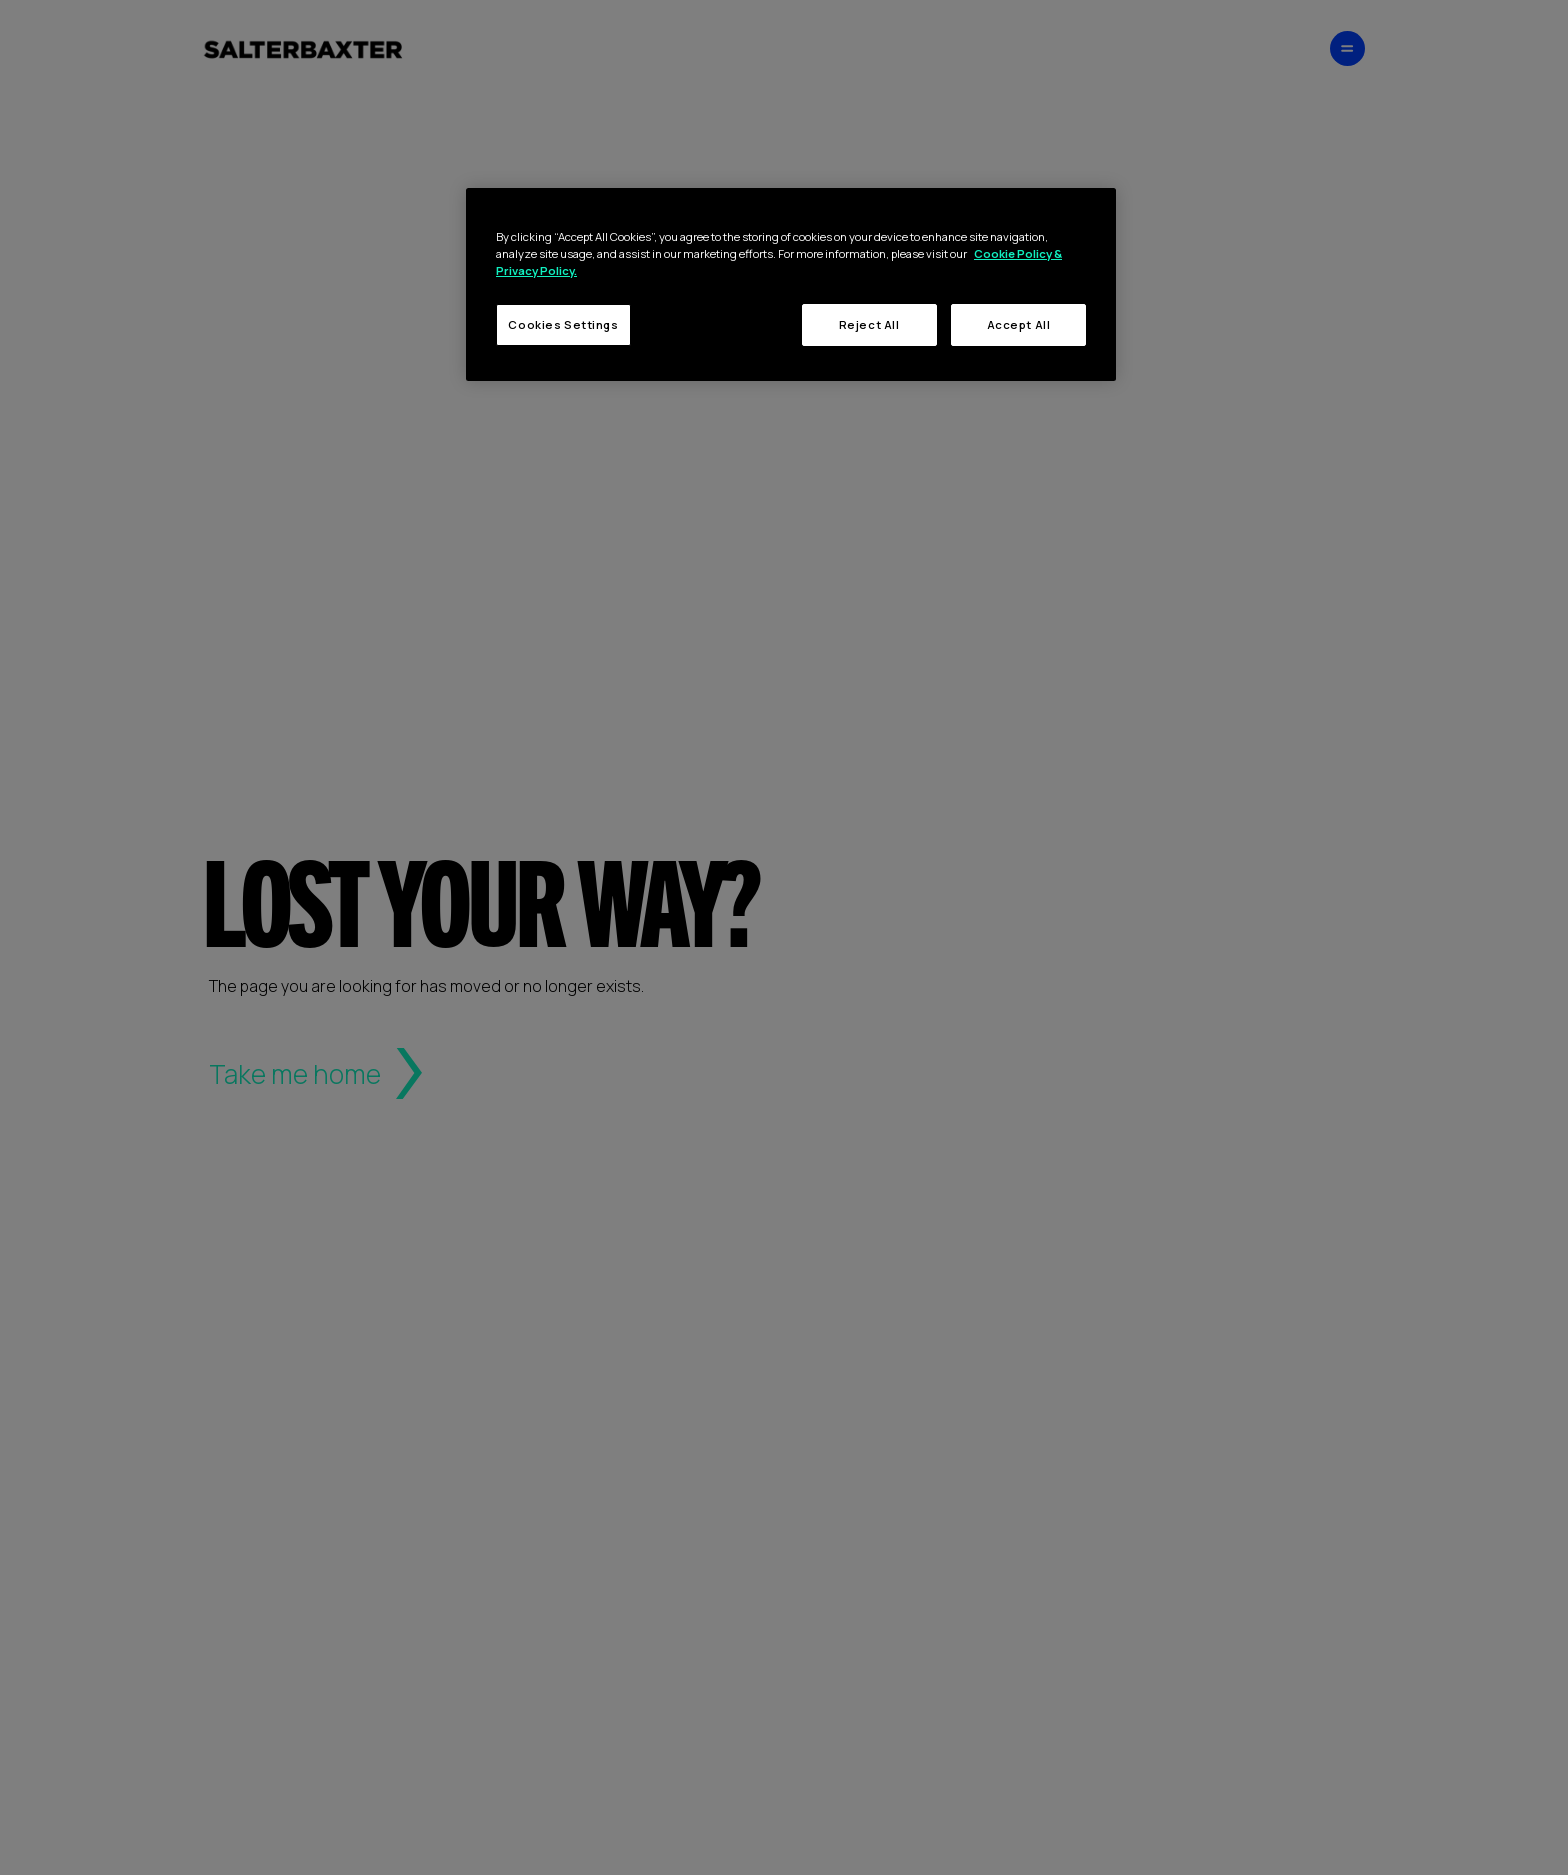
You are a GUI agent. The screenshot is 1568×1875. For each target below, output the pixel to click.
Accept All (1019, 324)
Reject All (869, 324)
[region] (791, 284)
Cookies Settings (563, 324)
